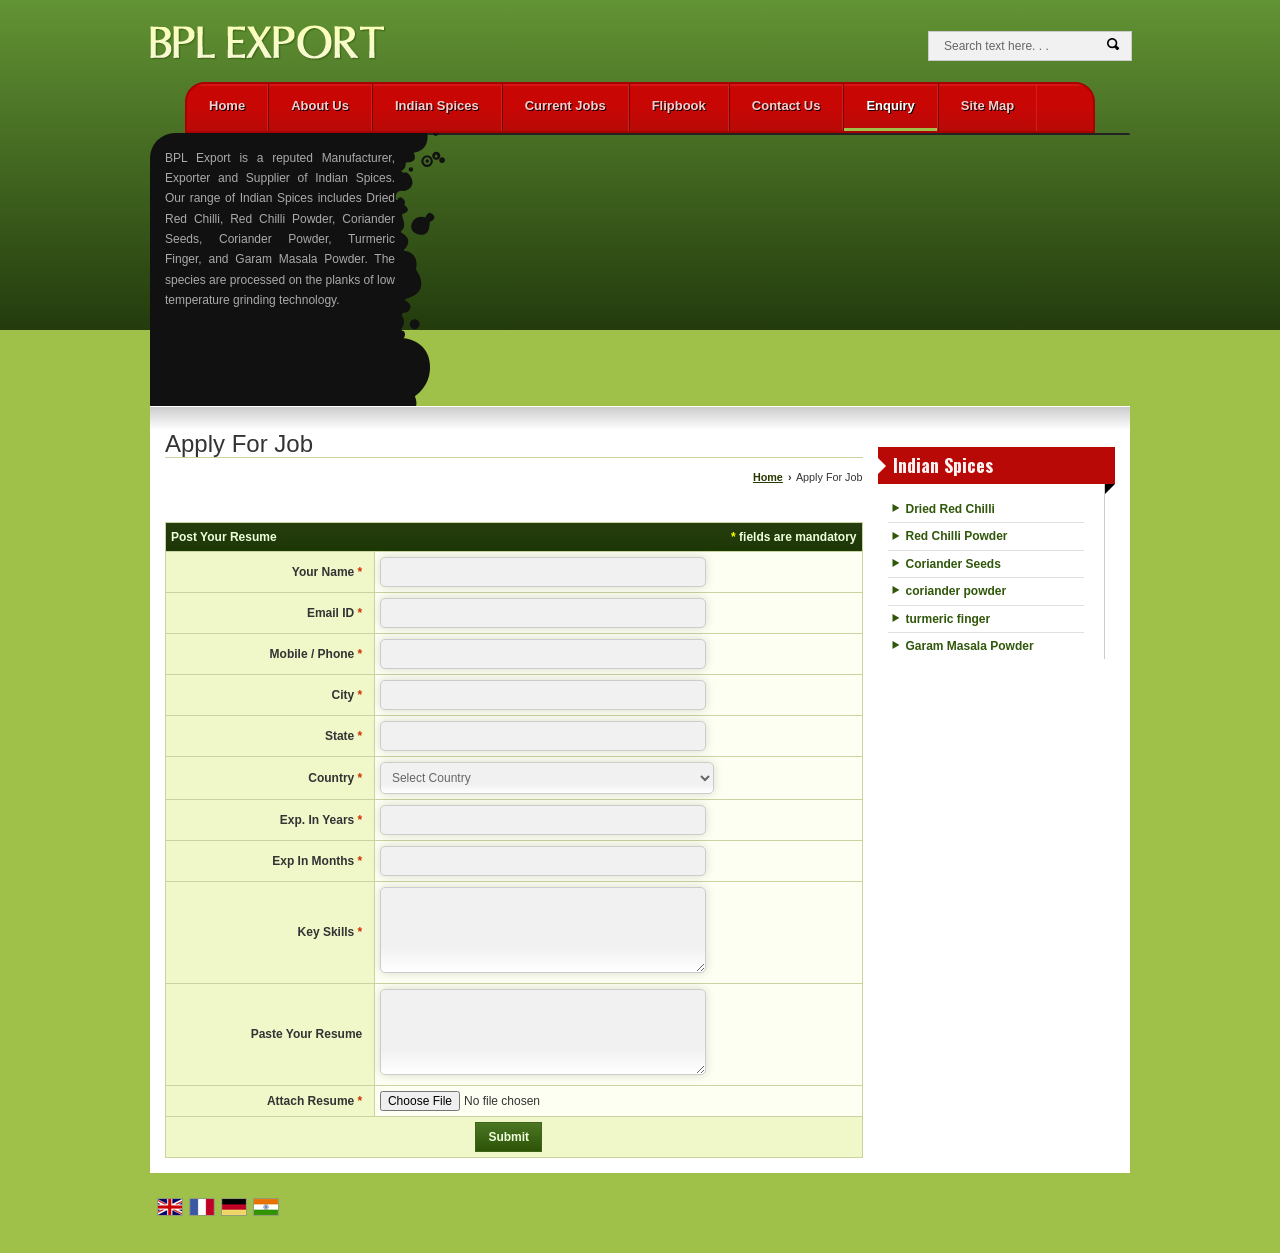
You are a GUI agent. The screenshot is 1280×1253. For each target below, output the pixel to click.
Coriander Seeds (953, 564)
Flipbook (679, 105)
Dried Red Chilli (950, 509)
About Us (320, 105)
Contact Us (786, 105)
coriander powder (956, 591)
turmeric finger (948, 619)
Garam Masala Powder (970, 646)
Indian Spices (437, 105)
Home (227, 105)
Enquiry (890, 105)
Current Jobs (565, 105)
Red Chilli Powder (957, 536)
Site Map (987, 105)
